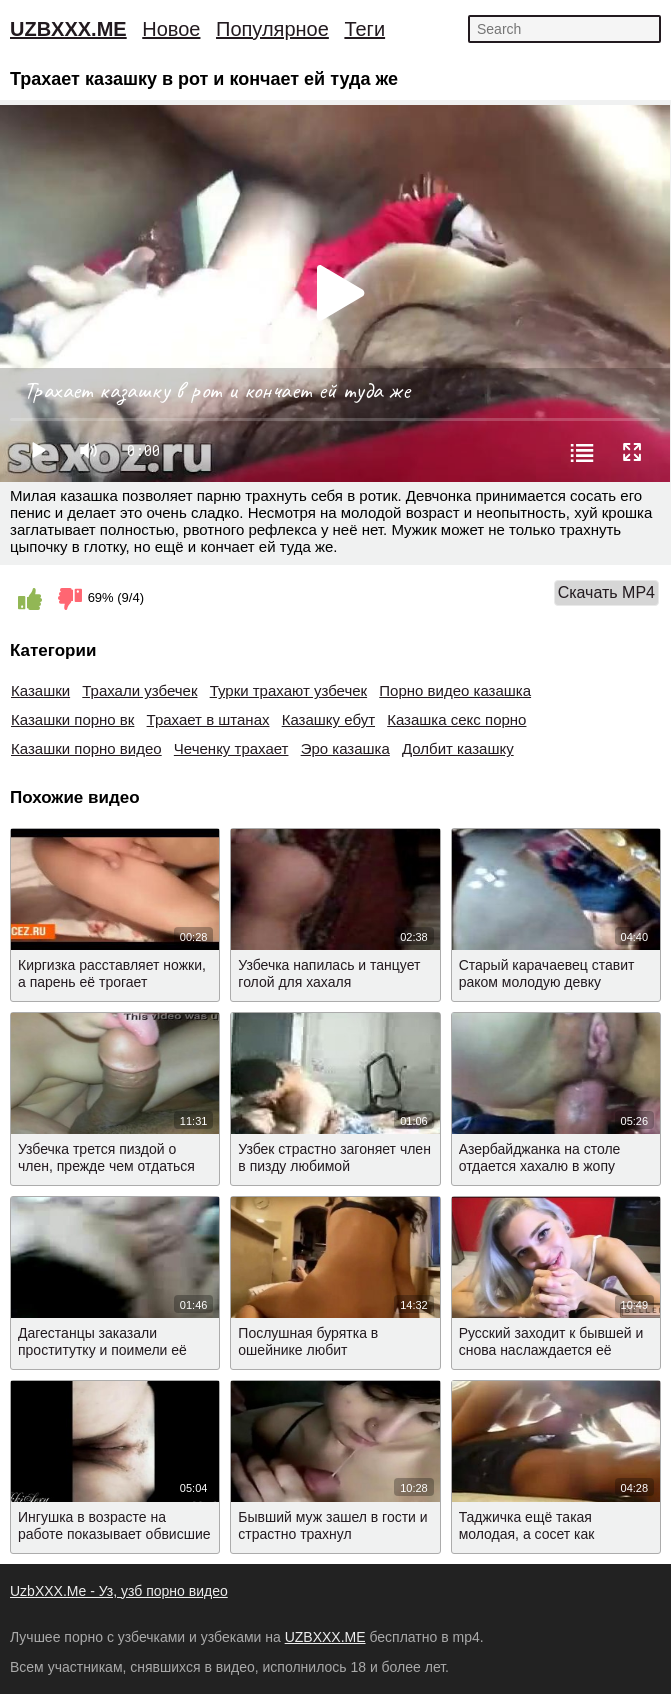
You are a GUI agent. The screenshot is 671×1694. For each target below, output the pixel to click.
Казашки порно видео (86, 748)
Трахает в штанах (208, 719)
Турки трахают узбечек (289, 690)
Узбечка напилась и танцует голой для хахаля (329, 973)
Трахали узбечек (139, 690)
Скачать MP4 (606, 592)
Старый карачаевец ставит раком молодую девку (547, 973)
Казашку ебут (328, 719)
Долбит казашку (458, 748)
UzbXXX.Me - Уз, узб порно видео (119, 1591)
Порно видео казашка (455, 690)
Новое (171, 29)
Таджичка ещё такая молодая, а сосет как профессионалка (527, 1534)
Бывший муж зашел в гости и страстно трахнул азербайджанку (332, 1534)
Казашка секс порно (456, 719)
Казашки (40, 690)
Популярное (272, 29)
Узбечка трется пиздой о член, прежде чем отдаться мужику (106, 1166)
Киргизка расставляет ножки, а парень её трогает (112, 973)
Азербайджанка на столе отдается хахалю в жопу (540, 1157)
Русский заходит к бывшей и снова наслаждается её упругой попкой (551, 1350)
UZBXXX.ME (68, 29)
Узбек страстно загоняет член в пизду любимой (334, 1157)
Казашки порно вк (72, 719)
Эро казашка (345, 748)
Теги (364, 29)
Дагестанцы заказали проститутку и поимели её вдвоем (102, 1350)
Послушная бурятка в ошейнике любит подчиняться (308, 1350)
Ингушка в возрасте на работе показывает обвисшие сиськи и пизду (114, 1534)
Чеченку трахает (231, 748)
